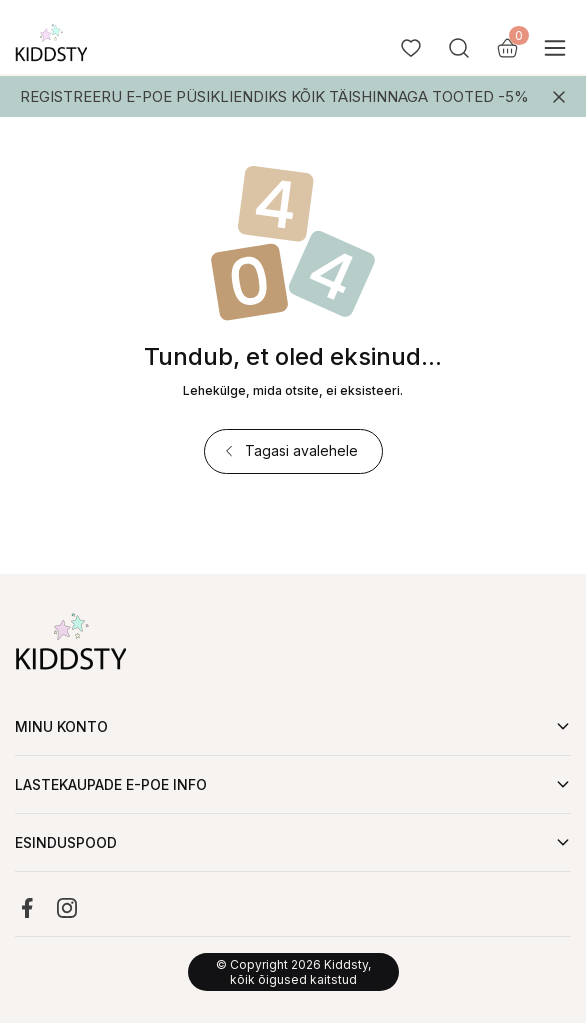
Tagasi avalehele (289, 450)
